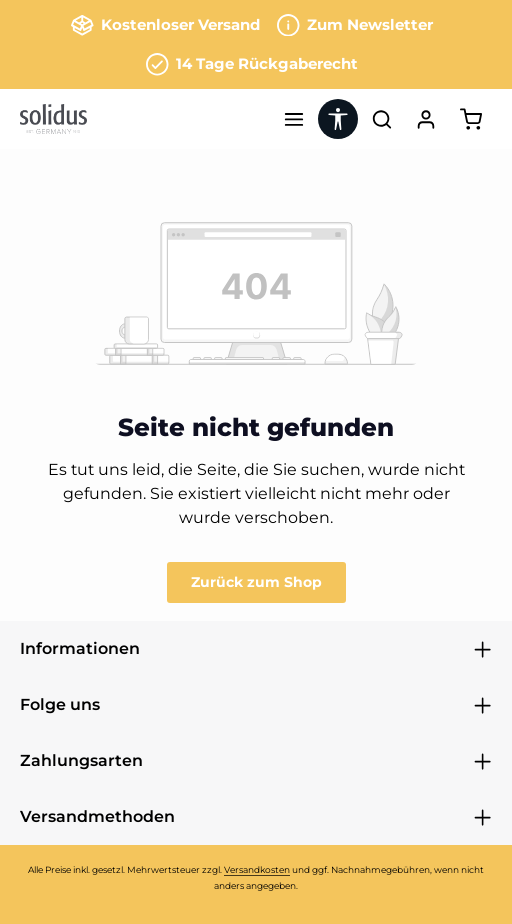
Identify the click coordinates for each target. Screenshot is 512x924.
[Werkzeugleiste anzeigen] (338, 119)
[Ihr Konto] (426, 119)
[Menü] (294, 119)
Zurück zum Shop (256, 582)
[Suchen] (382, 119)
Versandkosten (257, 869)
